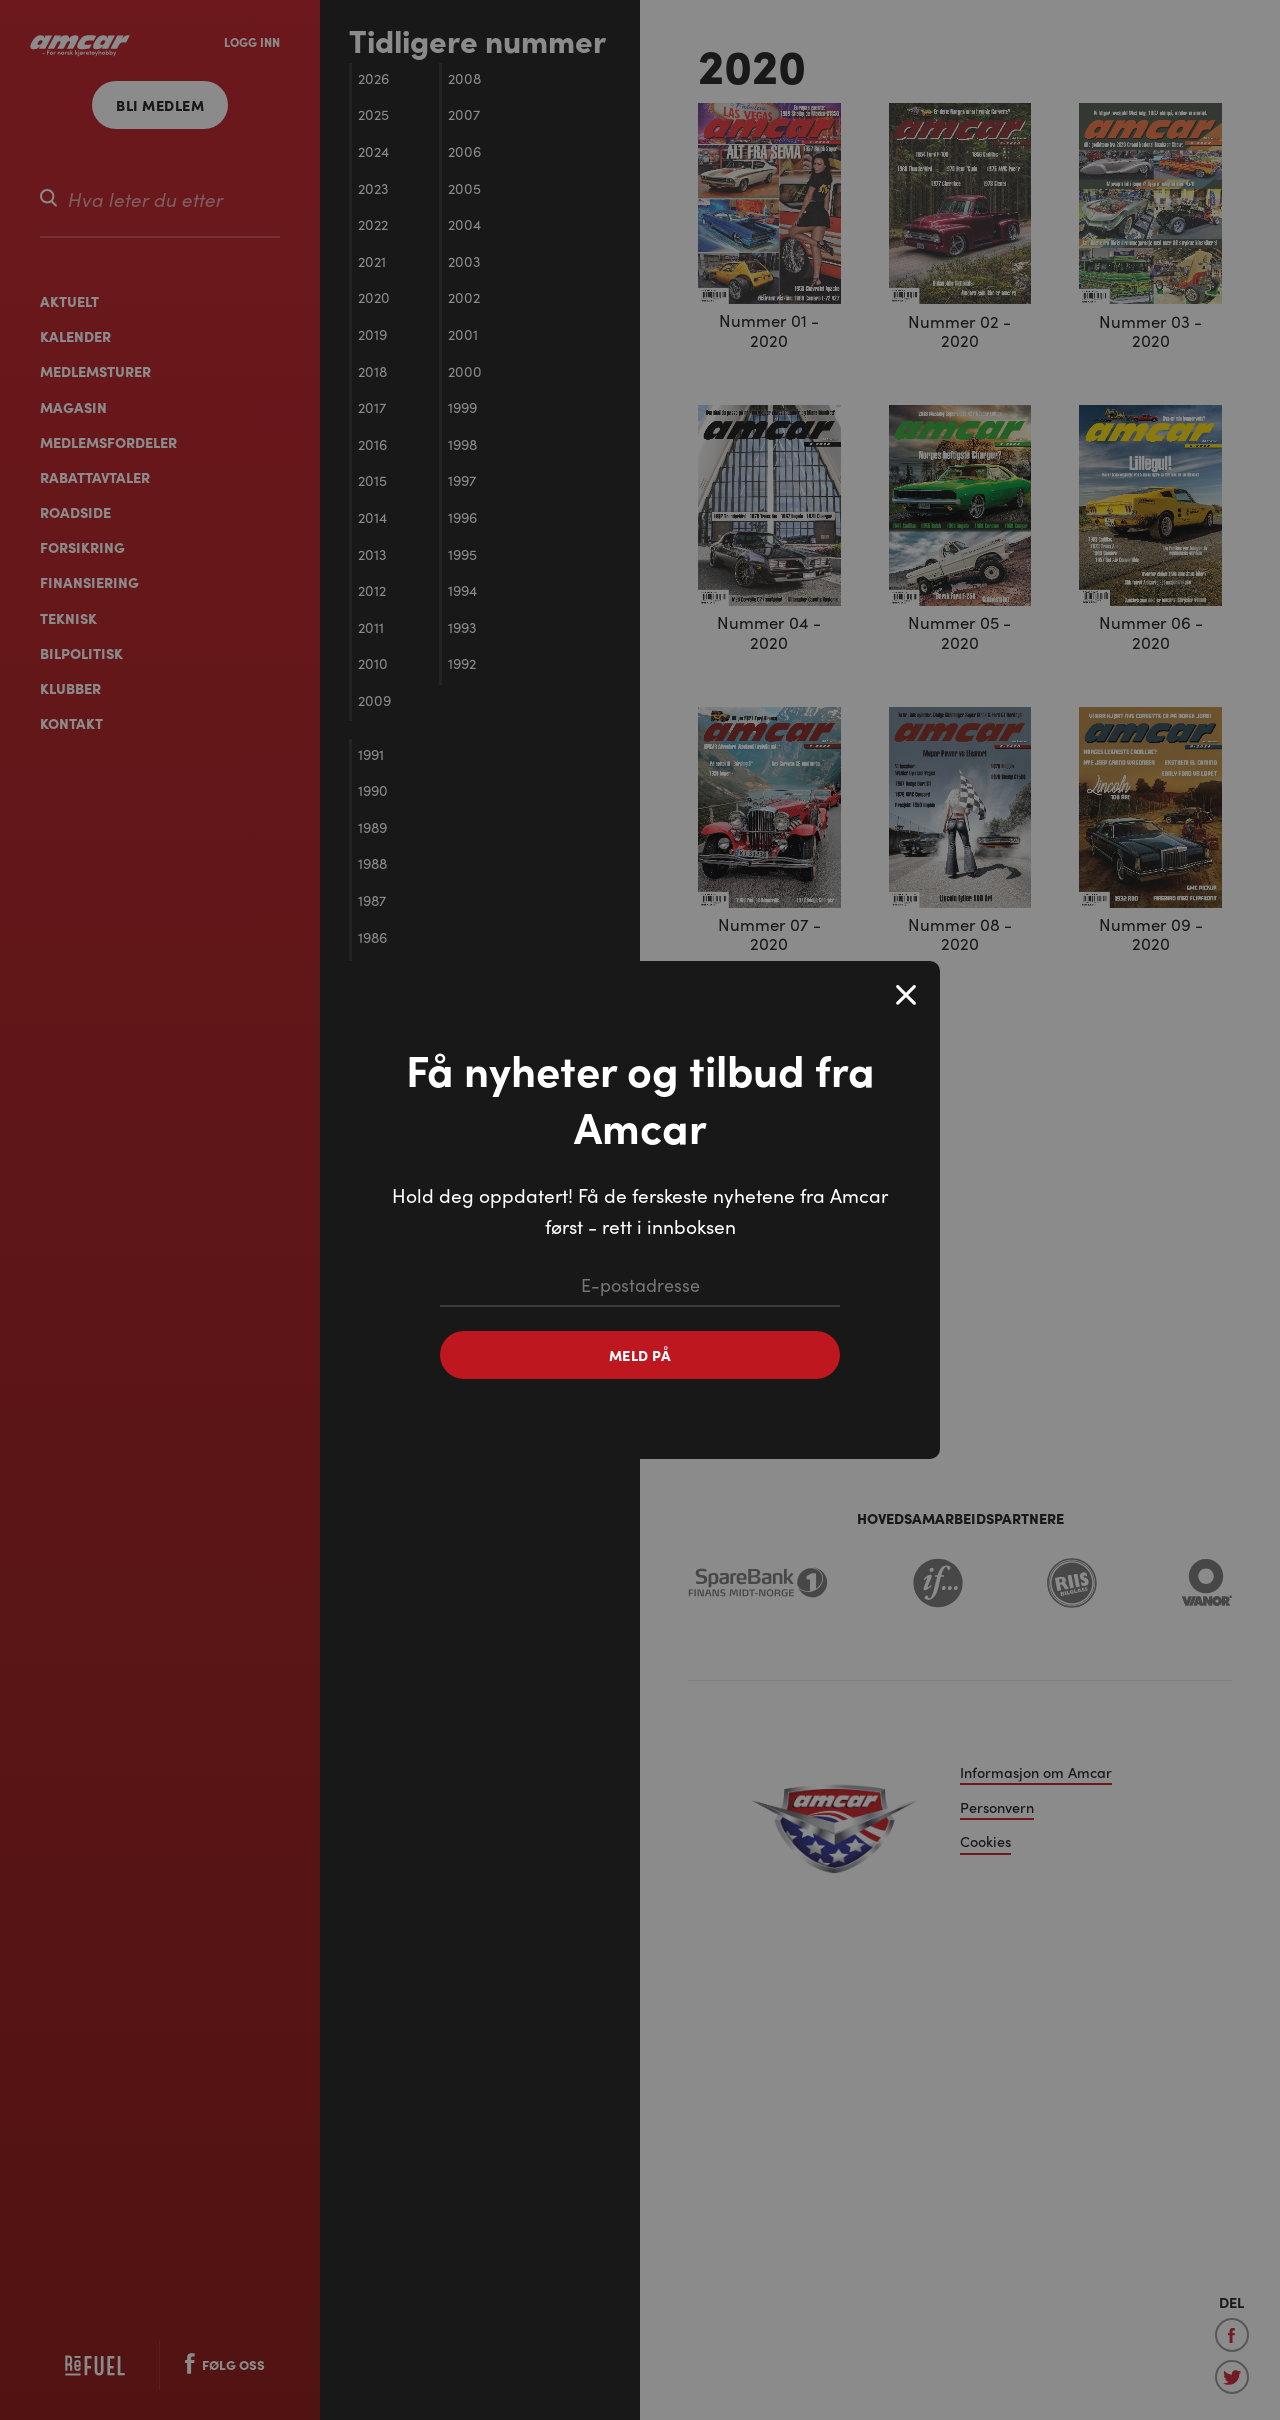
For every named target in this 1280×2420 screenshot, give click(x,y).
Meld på (640, 1355)
